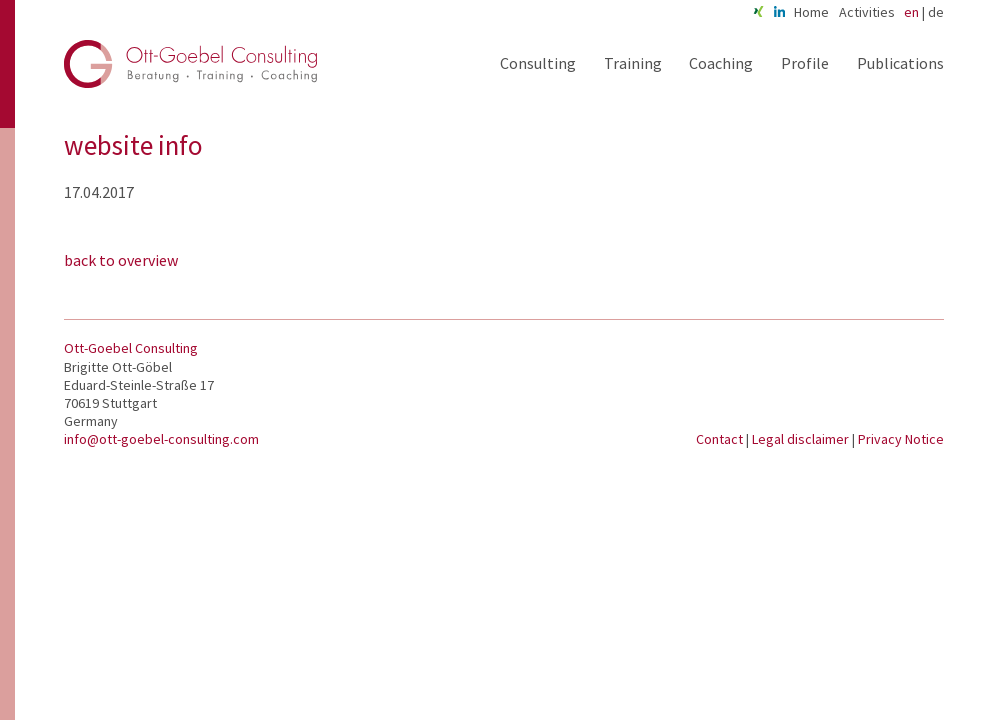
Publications (900, 63)
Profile (805, 63)
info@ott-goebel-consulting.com (161, 439)
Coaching (721, 63)
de (936, 12)
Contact (721, 439)
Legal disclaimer (802, 439)
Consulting (538, 63)
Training (633, 63)
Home (811, 12)
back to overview (121, 260)
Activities (867, 12)
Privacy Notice (901, 439)
